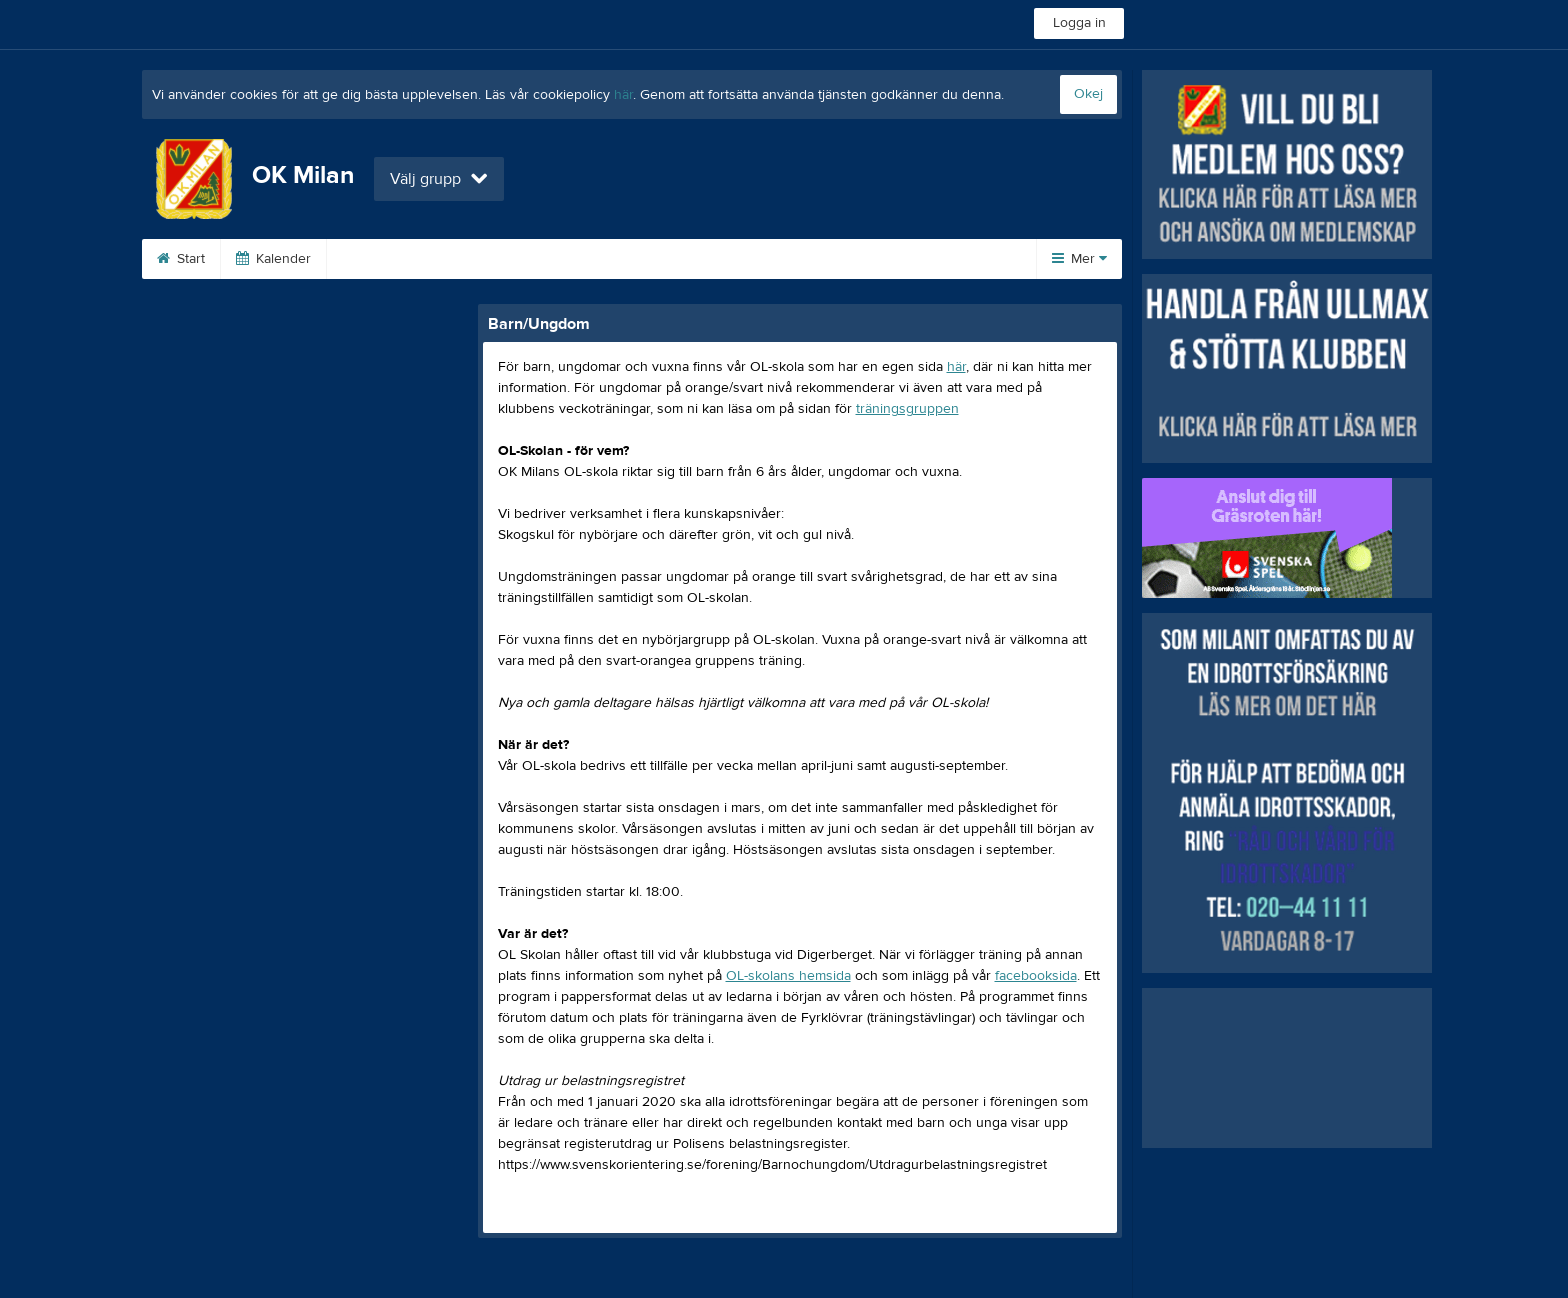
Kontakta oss (897, 259)
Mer (1079, 259)
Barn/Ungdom (766, 259)
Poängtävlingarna (621, 259)
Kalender (273, 259)
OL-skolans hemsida (788, 976)
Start (181, 259)
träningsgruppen (907, 409)
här (623, 95)
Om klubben (389, 259)
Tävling (497, 259)
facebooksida (1036, 976)
